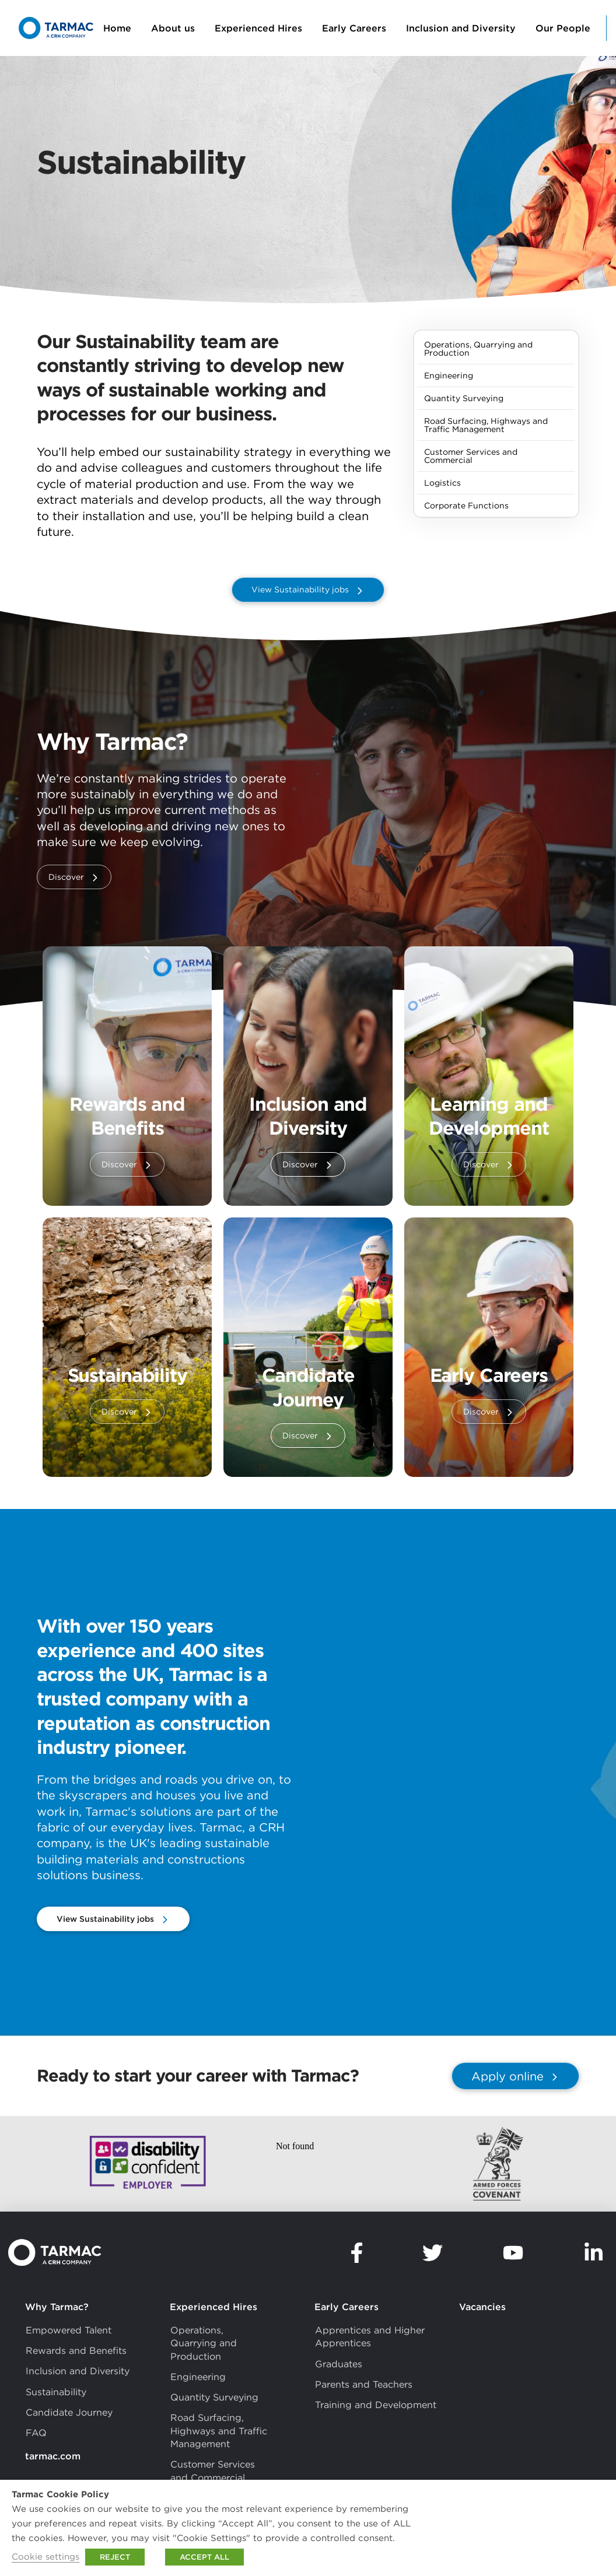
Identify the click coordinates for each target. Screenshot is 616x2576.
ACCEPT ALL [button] (204, 2557)
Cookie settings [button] (45, 2556)
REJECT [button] (115, 2557)
